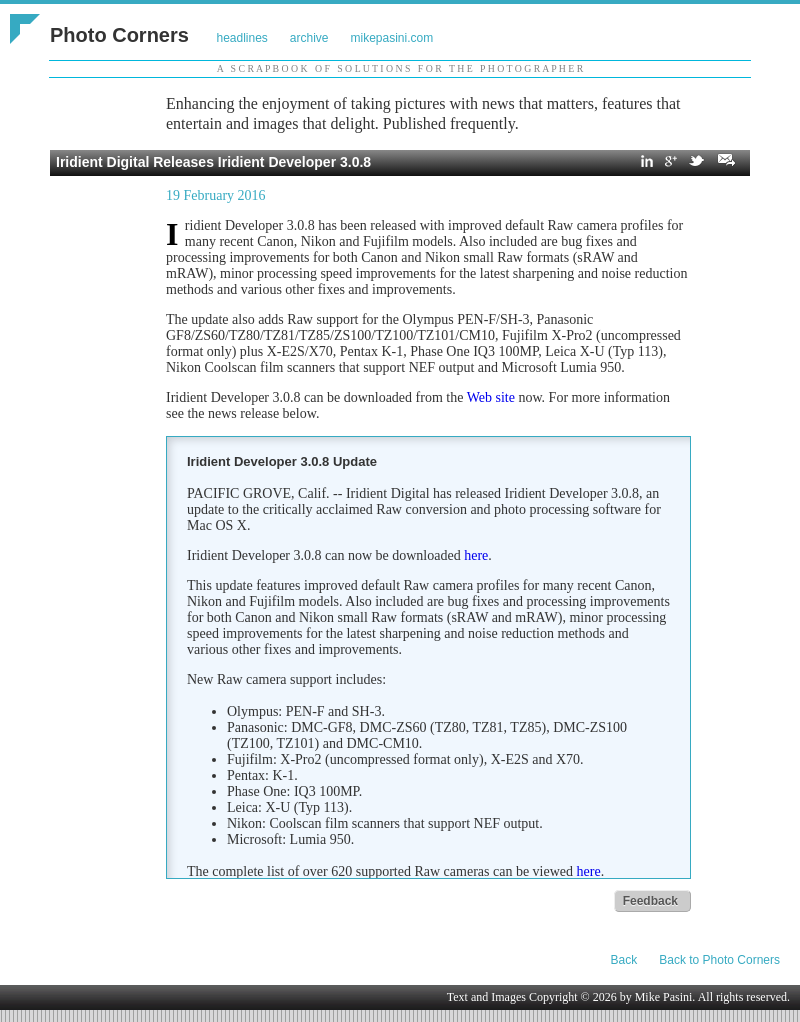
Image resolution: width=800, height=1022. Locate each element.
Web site (491, 397)
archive (309, 38)
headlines (241, 38)
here (476, 555)
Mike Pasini (664, 997)
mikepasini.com (392, 38)
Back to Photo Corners (719, 960)
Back (624, 960)
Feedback (650, 901)
